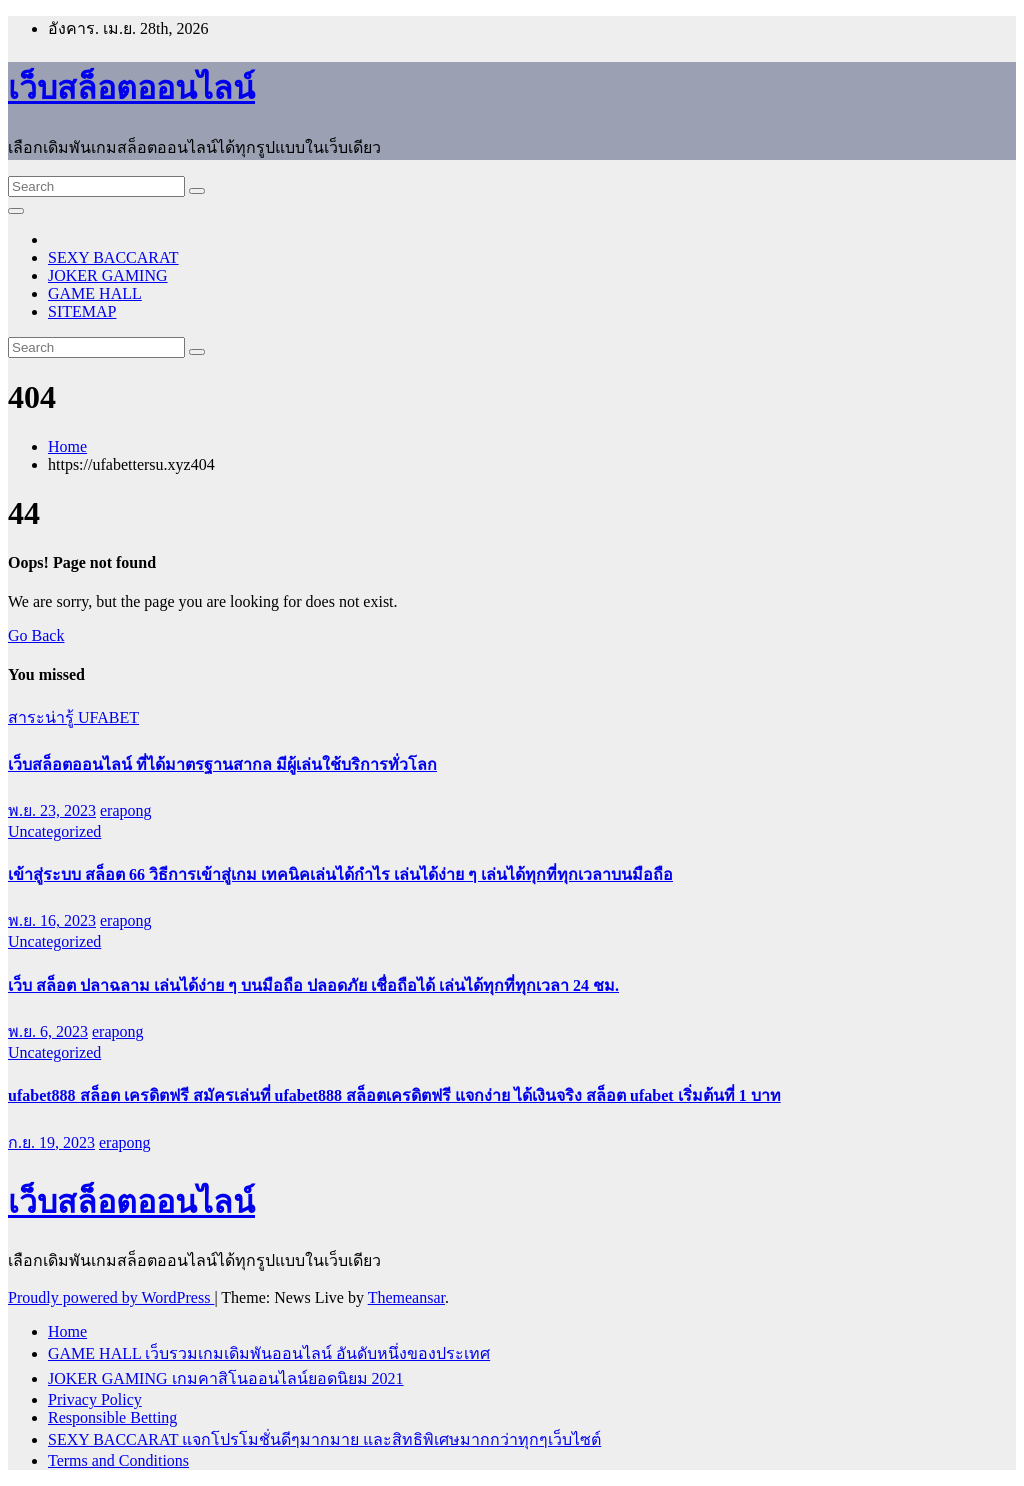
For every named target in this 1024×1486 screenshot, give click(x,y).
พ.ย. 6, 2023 (48, 1031)
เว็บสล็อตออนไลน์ (131, 88)
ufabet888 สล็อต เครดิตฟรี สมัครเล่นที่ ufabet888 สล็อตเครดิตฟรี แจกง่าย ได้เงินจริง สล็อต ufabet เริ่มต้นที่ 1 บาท (394, 1095)
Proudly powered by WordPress (111, 1297)
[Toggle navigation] (16, 211)
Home (67, 446)
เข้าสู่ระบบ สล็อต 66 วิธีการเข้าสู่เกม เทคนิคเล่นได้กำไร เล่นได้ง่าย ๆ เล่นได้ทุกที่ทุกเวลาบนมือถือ (340, 874)
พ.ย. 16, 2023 (52, 920)
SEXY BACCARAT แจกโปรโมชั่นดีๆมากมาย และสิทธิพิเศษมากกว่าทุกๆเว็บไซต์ (324, 1439)
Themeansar (406, 1297)
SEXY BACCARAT (113, 257)
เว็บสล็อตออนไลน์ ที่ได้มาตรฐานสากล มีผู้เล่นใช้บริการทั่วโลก (222, 764)
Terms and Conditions (118, 1460)
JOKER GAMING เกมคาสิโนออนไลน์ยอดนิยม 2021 (226, 1378)
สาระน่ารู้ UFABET (73, 717)
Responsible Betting (112, 1417)
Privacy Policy (95, 1399)
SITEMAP (82, 311)
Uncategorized (54, 831)
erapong (126, 810)
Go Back (36, 635)
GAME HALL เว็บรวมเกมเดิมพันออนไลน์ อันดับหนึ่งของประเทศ (269, 1353)
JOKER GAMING (108, 275)
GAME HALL (95, 293)
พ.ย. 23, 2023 (52, 810)
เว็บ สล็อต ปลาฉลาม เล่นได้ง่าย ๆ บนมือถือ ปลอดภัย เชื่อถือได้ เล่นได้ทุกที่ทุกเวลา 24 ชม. (313, 985)
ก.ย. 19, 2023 (51, 1142)
